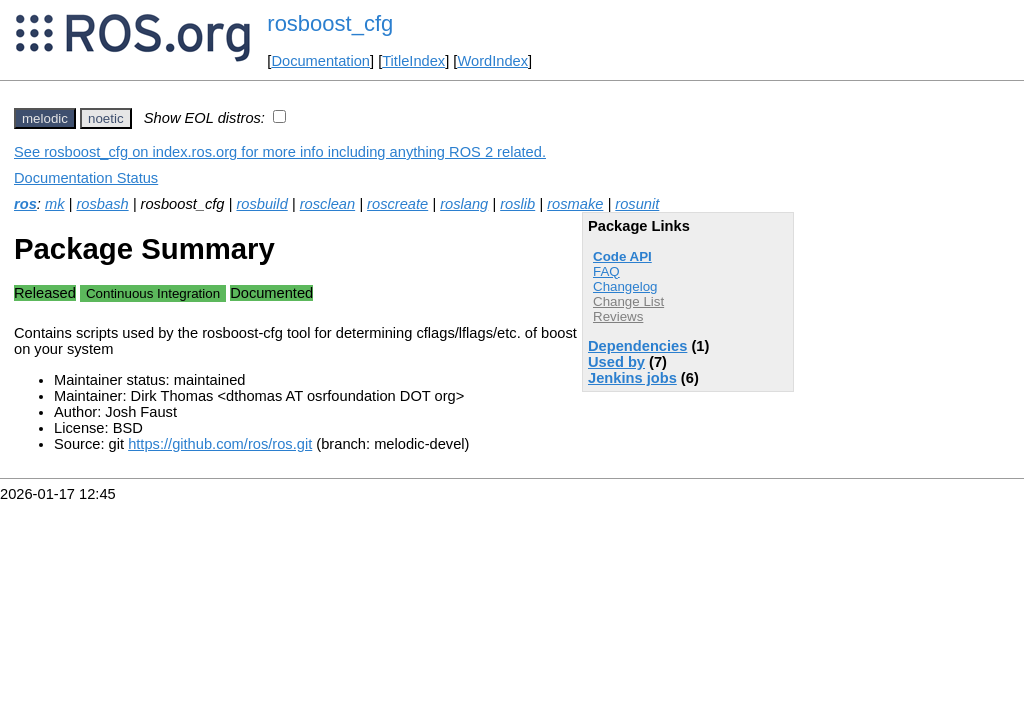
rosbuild (261, 204)
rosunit (637, 204)
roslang (464, 204)
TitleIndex (413, 61)
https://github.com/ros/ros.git (220, 444)
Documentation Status (86, 178)
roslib (517, 204)
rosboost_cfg (330, 23)
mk (55, 204)
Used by (616, 362)
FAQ (606, 271)
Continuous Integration (153, 293)
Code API (622, 256)
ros (25, 204)
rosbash (102, 204)
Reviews (618, 316)
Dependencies (637, 346)
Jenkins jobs (632, 378)
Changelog (625, 286)
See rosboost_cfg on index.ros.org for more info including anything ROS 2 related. (280, 152)
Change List (628, 301)
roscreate (397, 204)
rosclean (327, 204)
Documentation (320, 61)
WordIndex (492, 61)
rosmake (575, 204)
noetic (106, 118)
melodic (45, 118)
